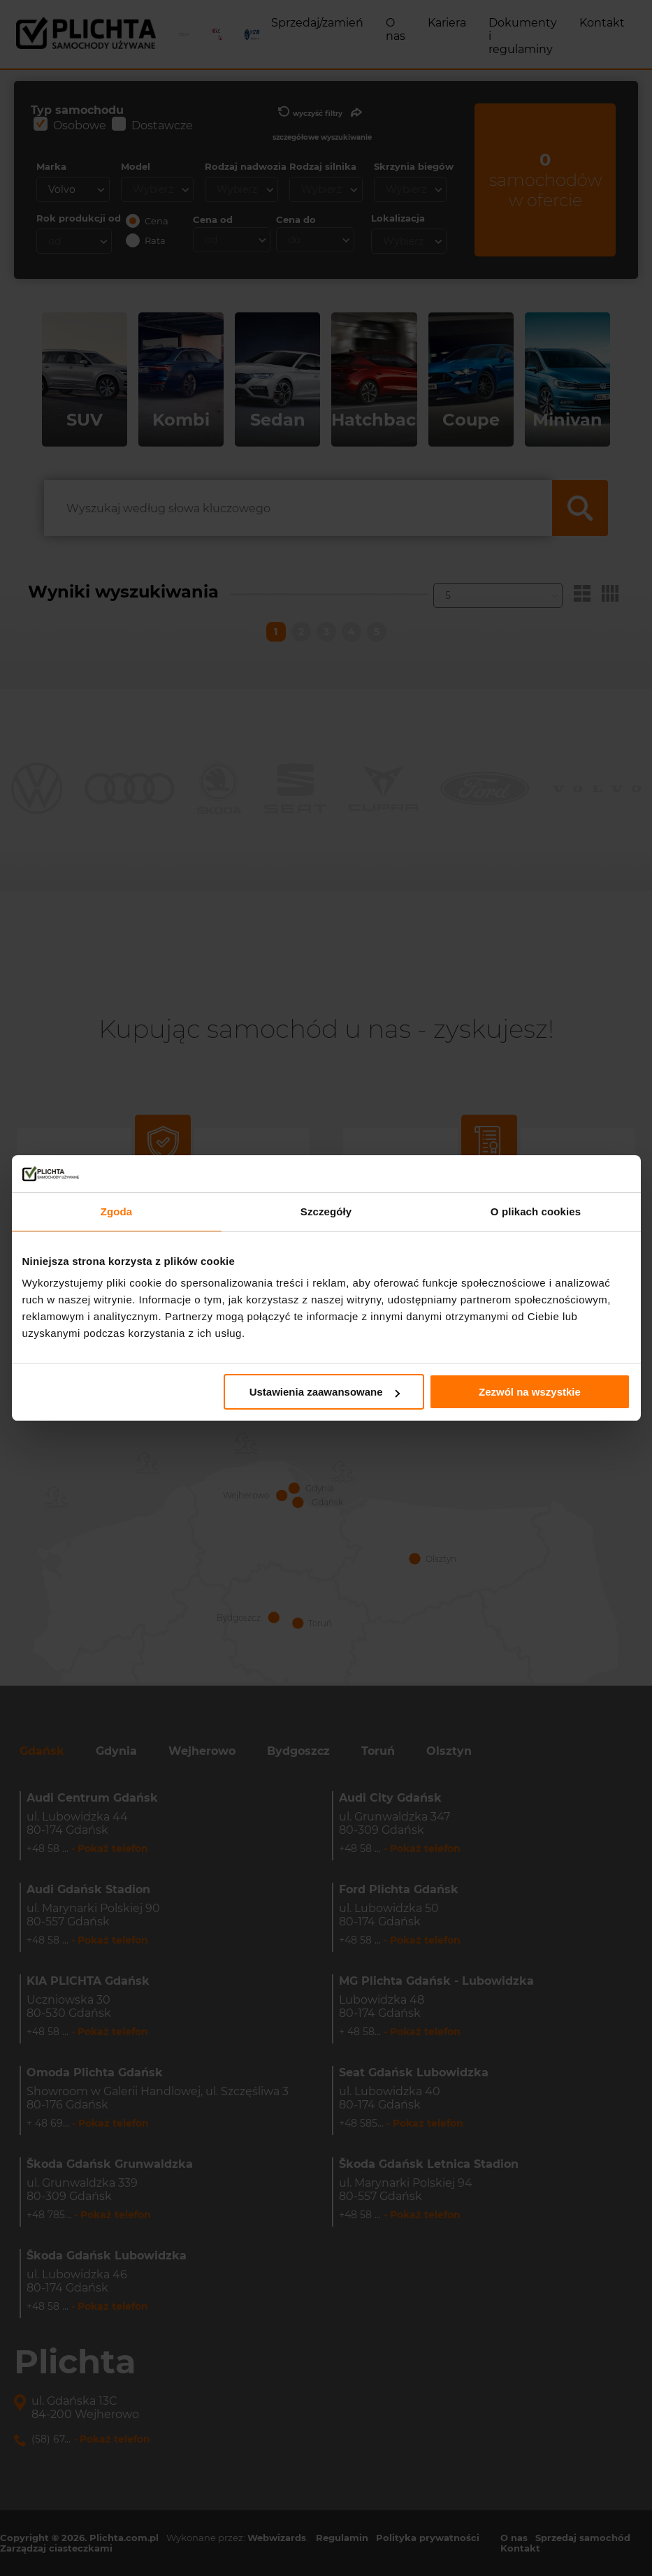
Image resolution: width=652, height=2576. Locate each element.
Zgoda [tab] (117, 1211)
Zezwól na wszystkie (530, 1392)
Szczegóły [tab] (326, 1211)
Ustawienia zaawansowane (324, 1392)
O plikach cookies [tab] (536, 1211)
